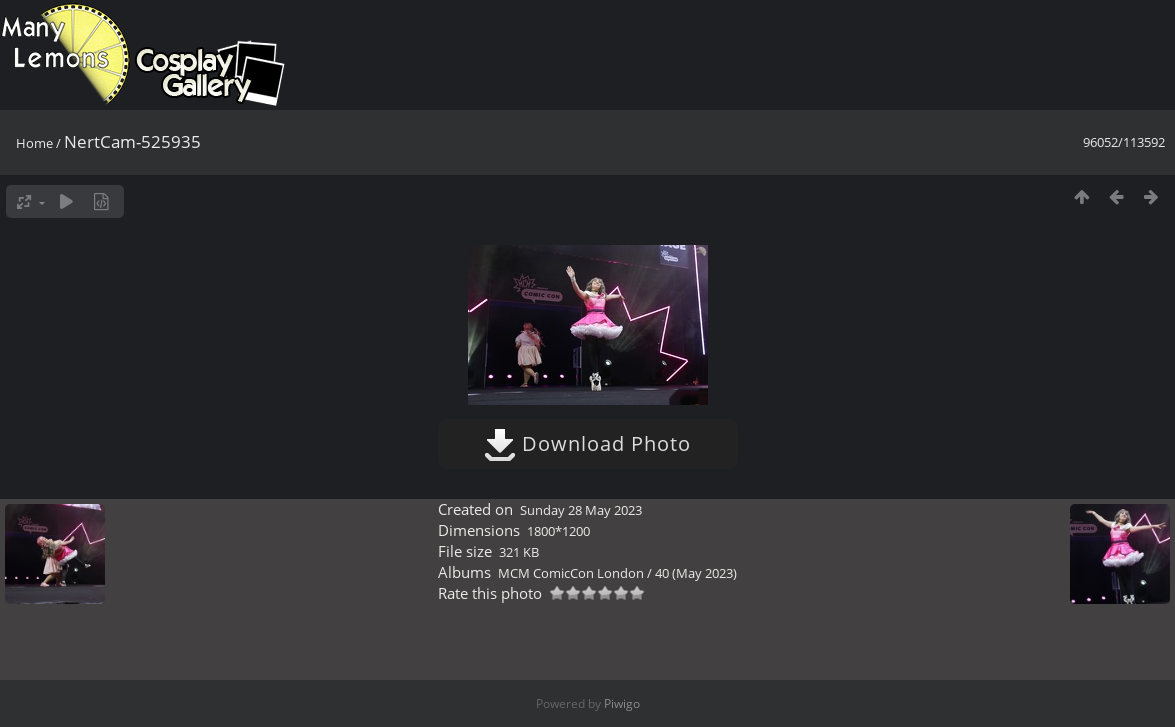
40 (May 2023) (696, 573)
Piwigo (622, 703)
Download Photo (587, 443)
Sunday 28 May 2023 (581, 510)
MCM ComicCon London (571, 573)
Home (34, 143)
